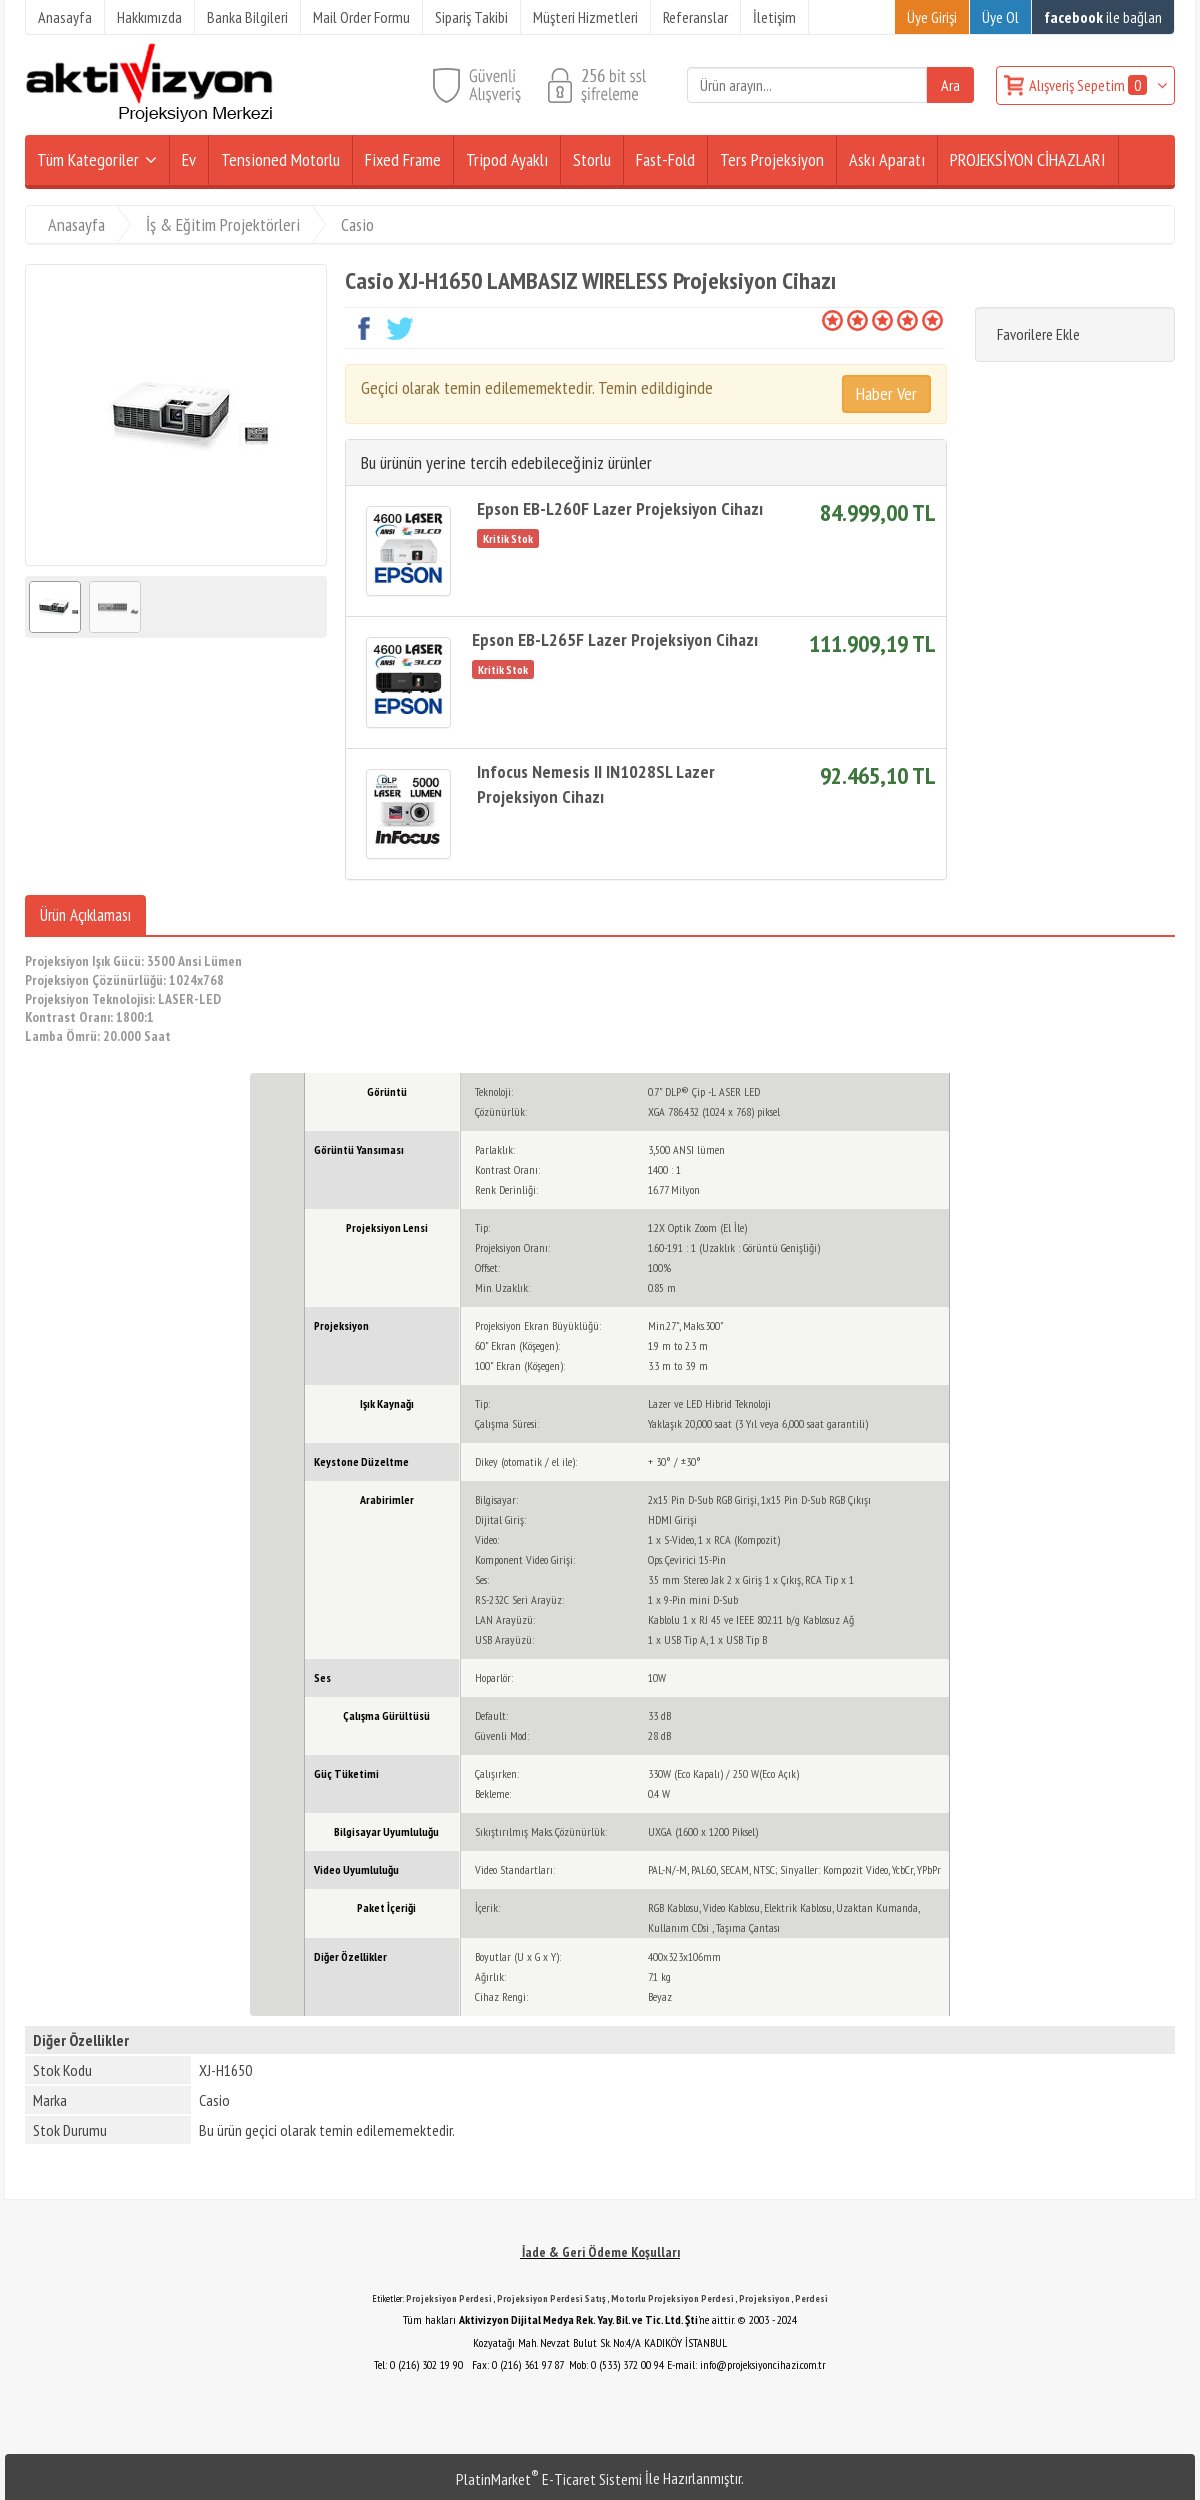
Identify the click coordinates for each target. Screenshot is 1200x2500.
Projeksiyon (764, 2298)
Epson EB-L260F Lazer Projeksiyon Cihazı (620, 508)
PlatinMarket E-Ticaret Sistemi (549, 2479)
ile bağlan (1103, 17)
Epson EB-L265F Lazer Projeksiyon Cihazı (615, 639)
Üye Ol (1000, 17)
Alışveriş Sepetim (1089, 85)
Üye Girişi (932, 17)
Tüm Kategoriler (88, 159)
